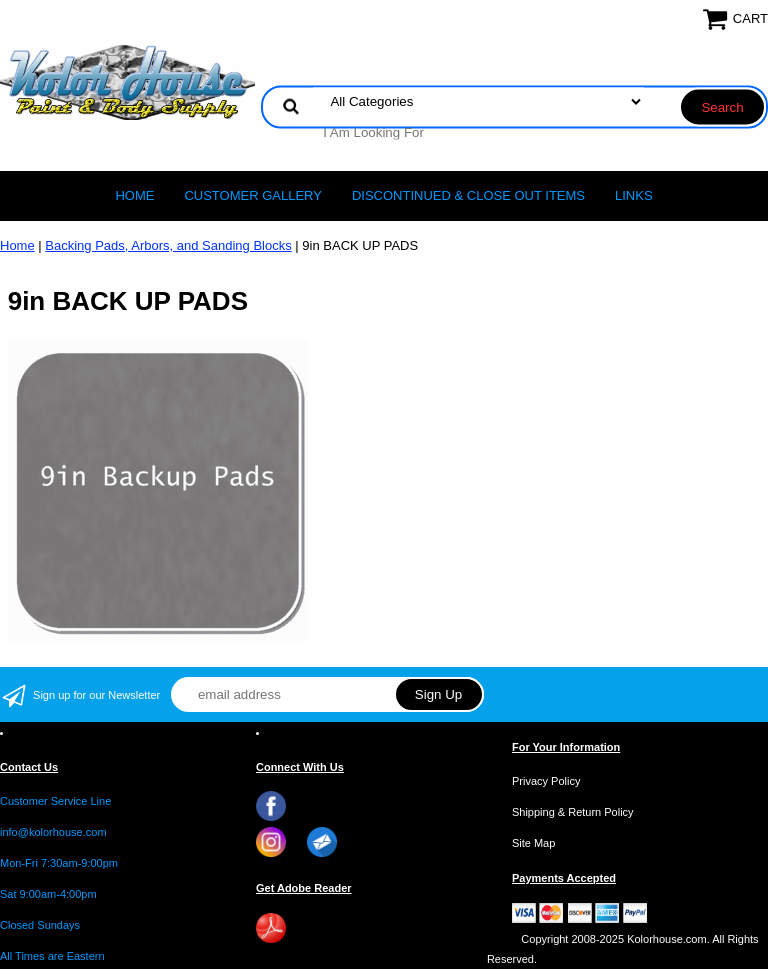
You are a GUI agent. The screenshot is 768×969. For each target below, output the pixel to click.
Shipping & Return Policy (573, 812)
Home (134, 195)
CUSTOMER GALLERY (253, 195)
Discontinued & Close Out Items (468, 195)
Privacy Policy (546, 781)
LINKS (634, 195)
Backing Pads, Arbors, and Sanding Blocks (168, 245)
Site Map (533, 843)
